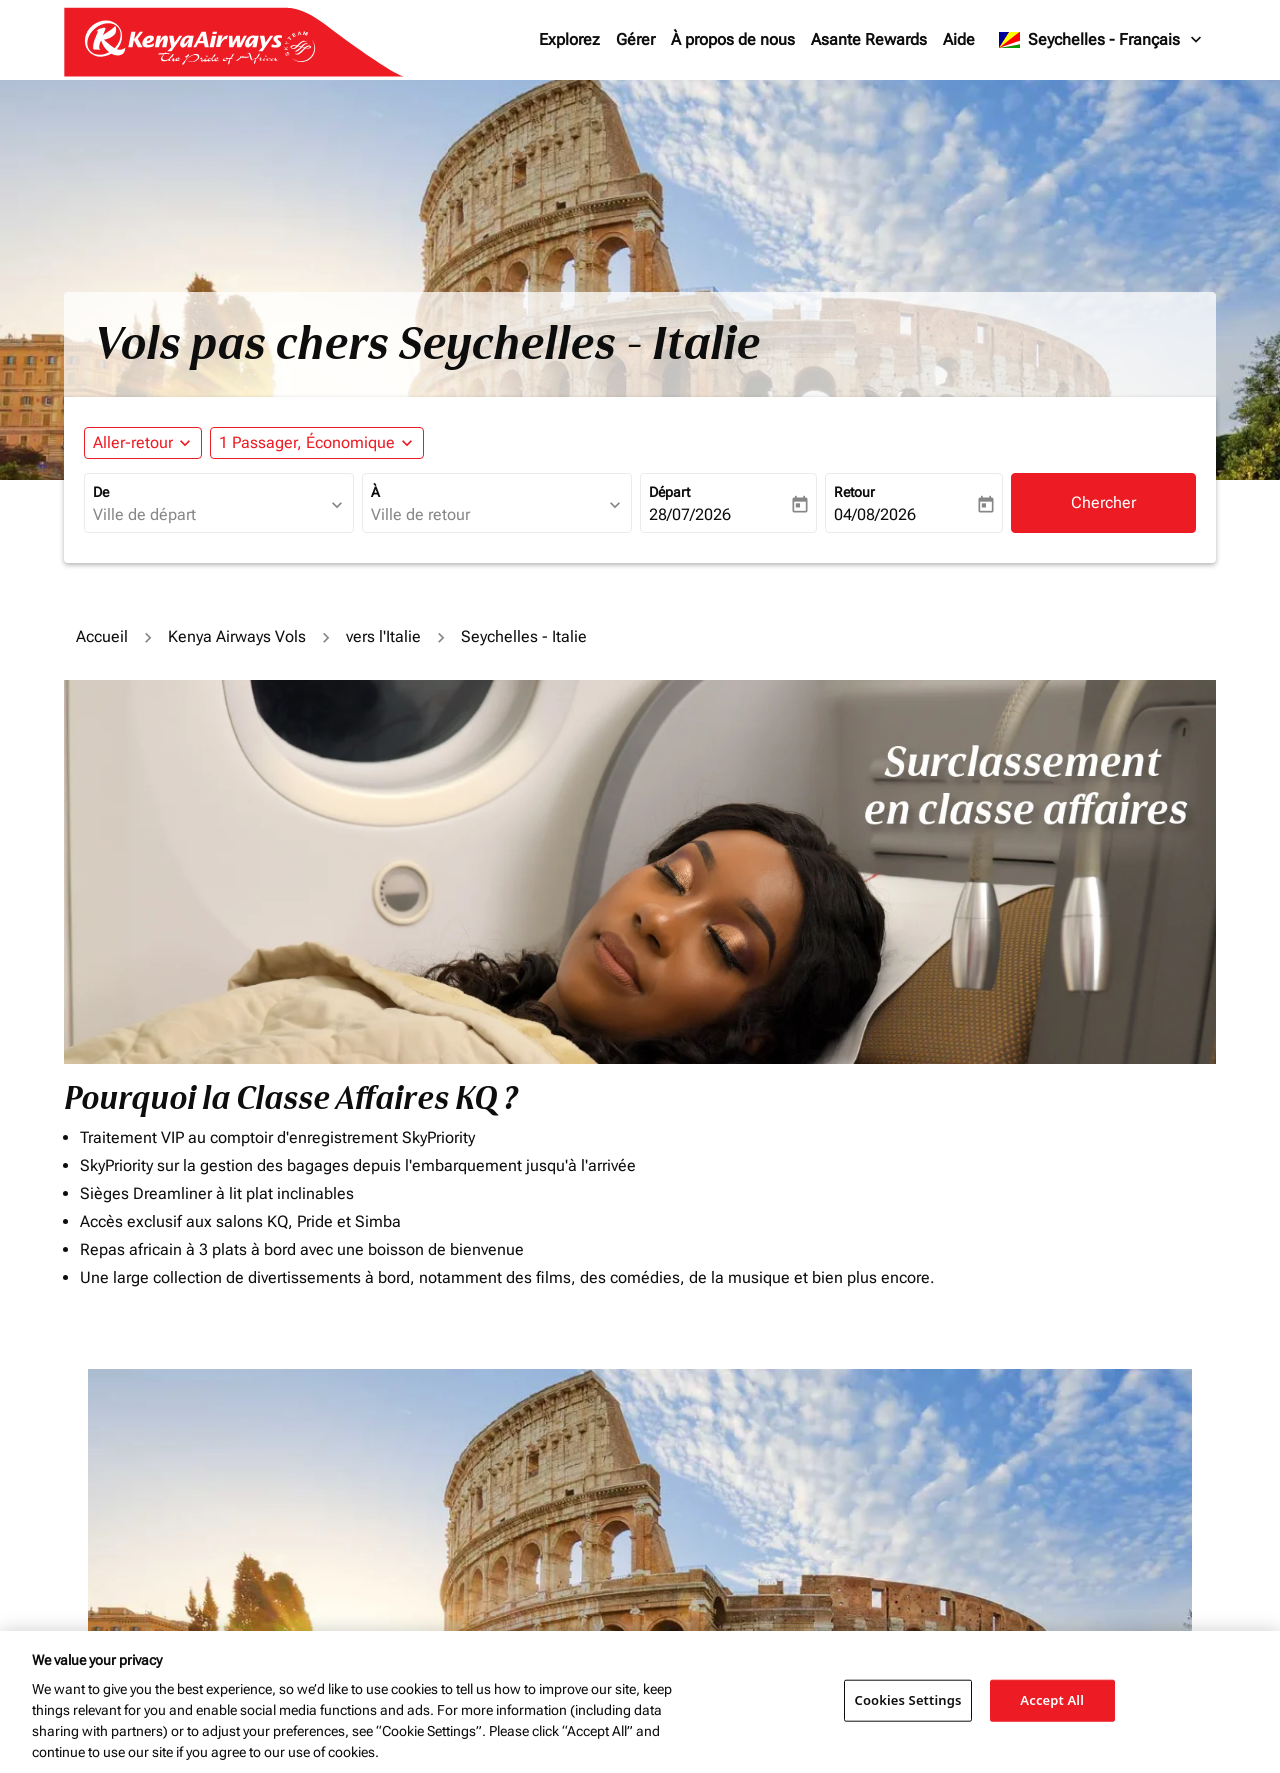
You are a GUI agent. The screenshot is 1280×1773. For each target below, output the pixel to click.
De (101, 492)
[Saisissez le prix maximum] (798, 1499)
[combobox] (209, 515)
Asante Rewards (869, 39)
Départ (669, 492)
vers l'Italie (383, 636)
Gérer (635, 39)
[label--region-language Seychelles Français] (1101, 40)
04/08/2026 (875, 514)
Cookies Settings (908, 1700)
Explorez (569, 39)
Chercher (1103, 502)
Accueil (102, 636)
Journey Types (978, 1456)
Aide (959, 39)
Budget (670, 1456)
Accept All (1052, 1700)
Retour (854, 492)
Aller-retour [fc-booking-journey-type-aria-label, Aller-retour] (133, 442)
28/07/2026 (690, 514)
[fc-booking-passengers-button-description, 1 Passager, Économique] (307, 443)
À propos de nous (733, 39)
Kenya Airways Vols (237, 636)
